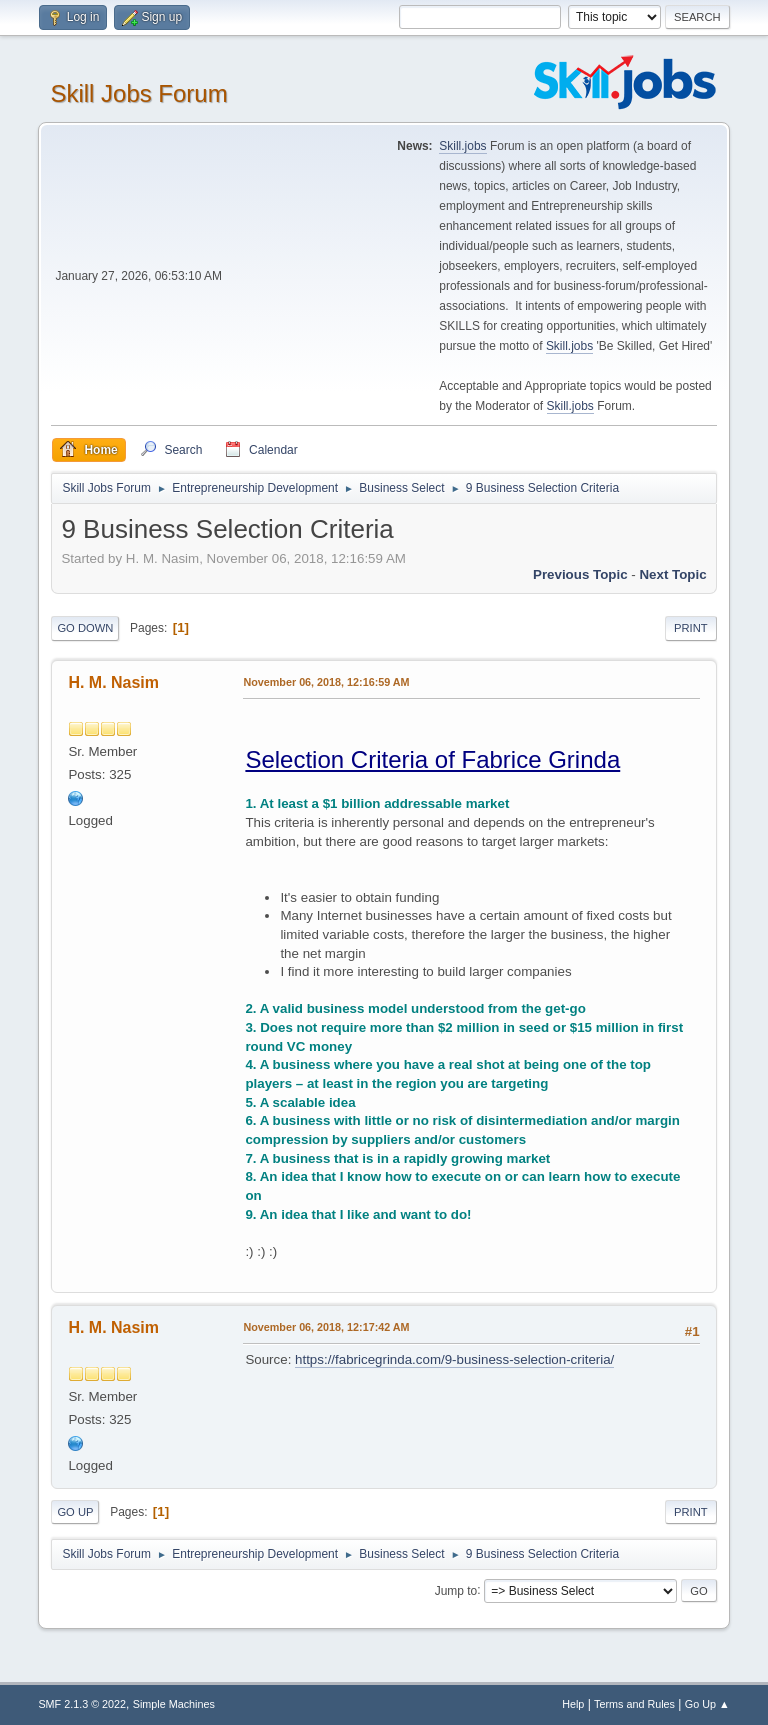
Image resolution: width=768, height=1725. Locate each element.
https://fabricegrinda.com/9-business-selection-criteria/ (454, 1359)
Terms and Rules (634, 1704)
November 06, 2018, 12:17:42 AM (326, 1327)
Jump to (456, 1590)
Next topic (672, 574)
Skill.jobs (462, 146)
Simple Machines (174, 1704)
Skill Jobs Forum (138, 93)
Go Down (85, 628)
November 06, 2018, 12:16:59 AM (326, 682)
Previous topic (580, 574)
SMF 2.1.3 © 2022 (82, 1704)
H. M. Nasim (113, 682)
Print (691, 628)
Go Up (75, 1512)
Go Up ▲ (707, 1704)
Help (573, 1704)
